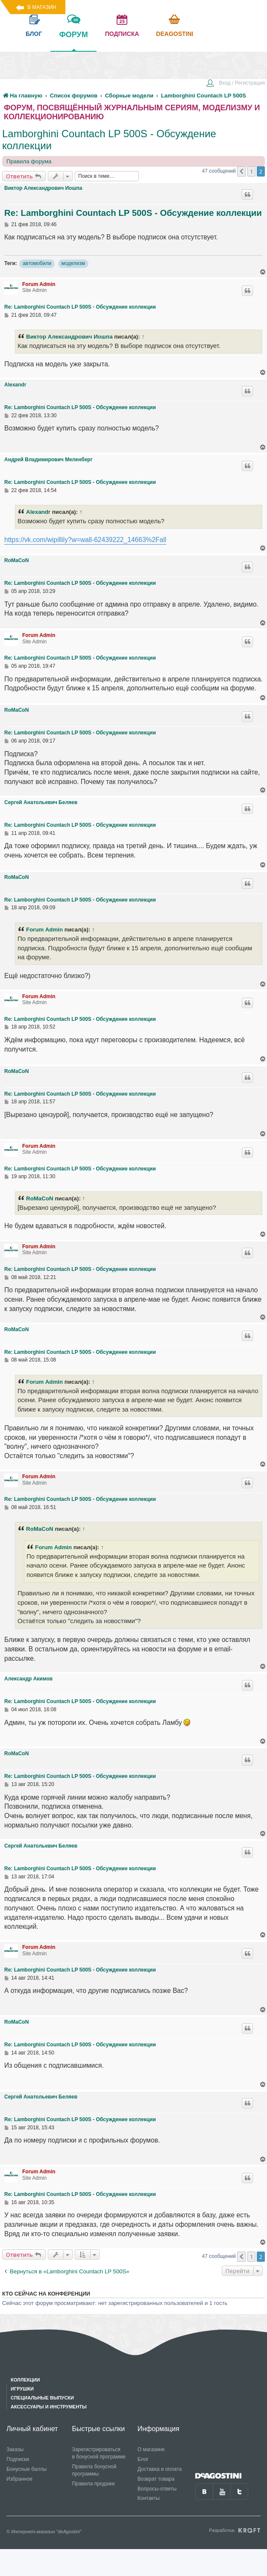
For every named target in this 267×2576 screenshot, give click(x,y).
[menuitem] (235, 83)
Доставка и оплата (160, 2469)
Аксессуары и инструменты (49, 2406)
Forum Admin (39, 284)
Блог (143, 2459)
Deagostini (174, 33)
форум (73, 40)
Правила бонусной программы (94, 2470)
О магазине (151, 2449)
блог (34, 33)
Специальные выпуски (42, 2397)
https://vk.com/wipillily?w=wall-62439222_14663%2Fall (85, 539)
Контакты (149, 2498)
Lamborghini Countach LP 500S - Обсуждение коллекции (109, 139)
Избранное (19, 2479)
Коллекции (25, 2379)
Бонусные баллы (26, 2469)
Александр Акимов (28, 1679)
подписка (122, 33)
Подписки (17, 2459)
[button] (241, 171)
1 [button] (251, 171)
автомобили (37, 263)
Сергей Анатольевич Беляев (40, 802)
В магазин (41, 7)
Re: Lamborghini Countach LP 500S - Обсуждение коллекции (133, 213)
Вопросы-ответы (157, 2489)
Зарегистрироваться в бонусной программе (99, 2453)
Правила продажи (93, 2484)
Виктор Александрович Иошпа (43, 188)
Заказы (14, 2449)
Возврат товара (156, 2479)
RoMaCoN (16, 560)
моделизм (73, 263)
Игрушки (22, 2388)
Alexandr (15, 385)
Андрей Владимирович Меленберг (48, 460)
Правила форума (28, 161)
